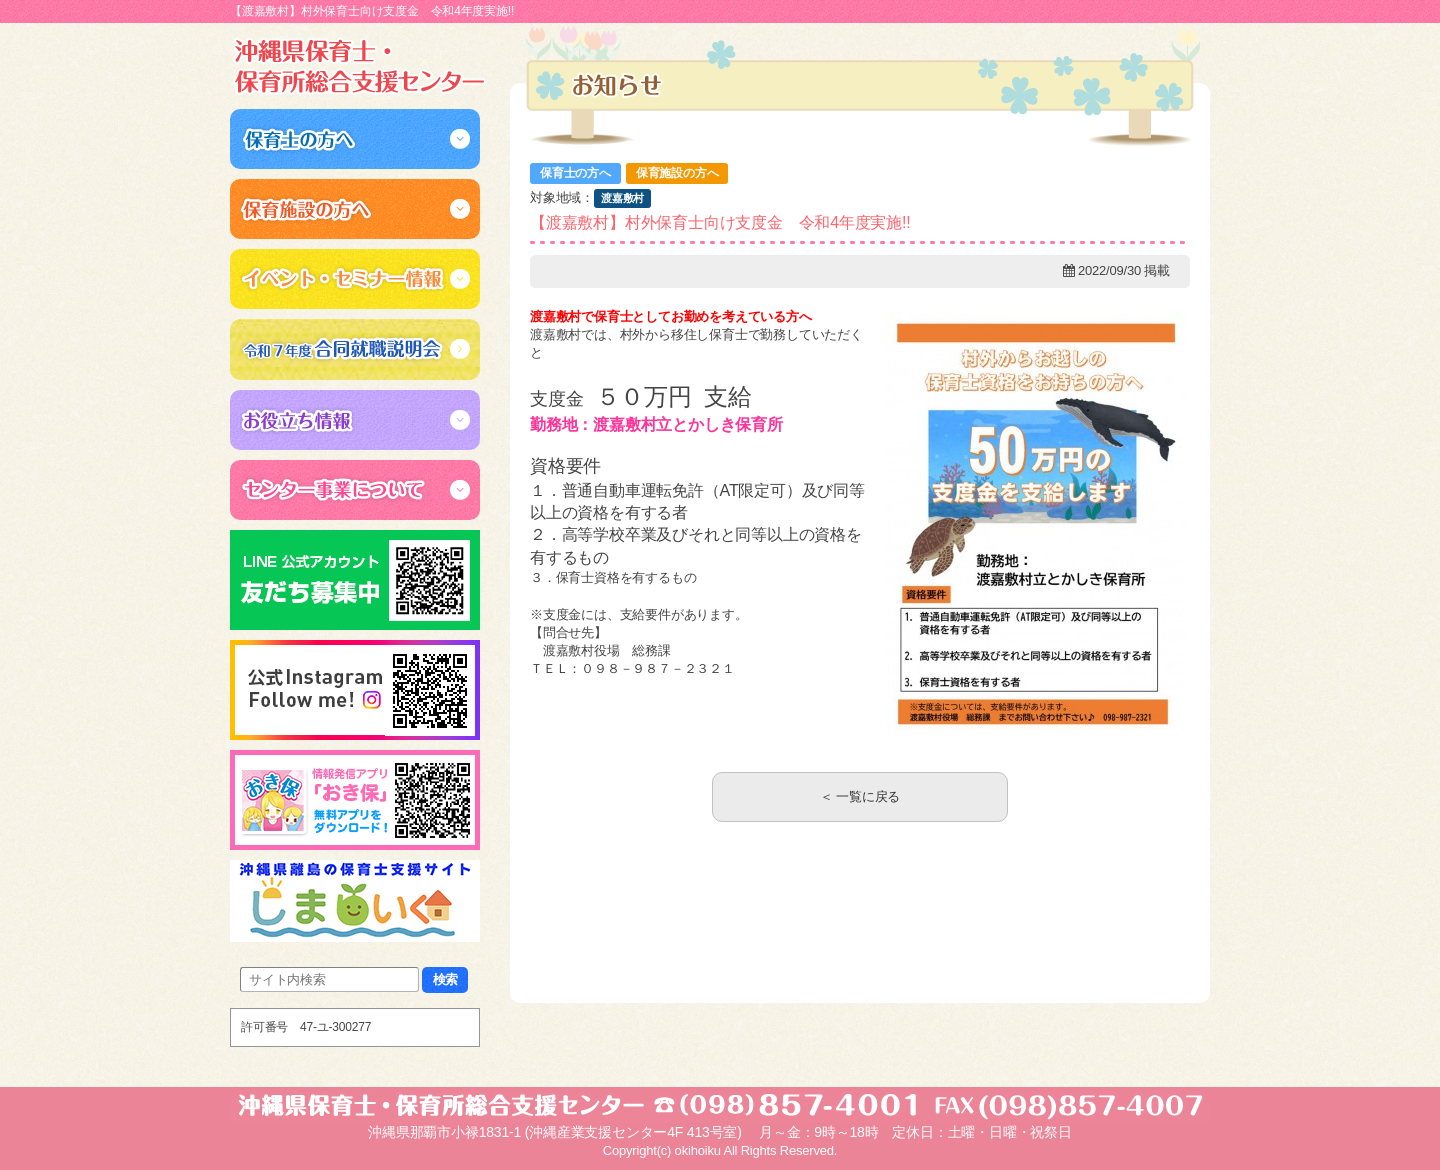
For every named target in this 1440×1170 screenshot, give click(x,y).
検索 (446, 979)
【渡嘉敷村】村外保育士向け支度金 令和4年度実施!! (720, 222)
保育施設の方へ (677, 173)
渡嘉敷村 (622, 198)
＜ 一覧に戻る (860, 796)
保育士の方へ (575, 173)
